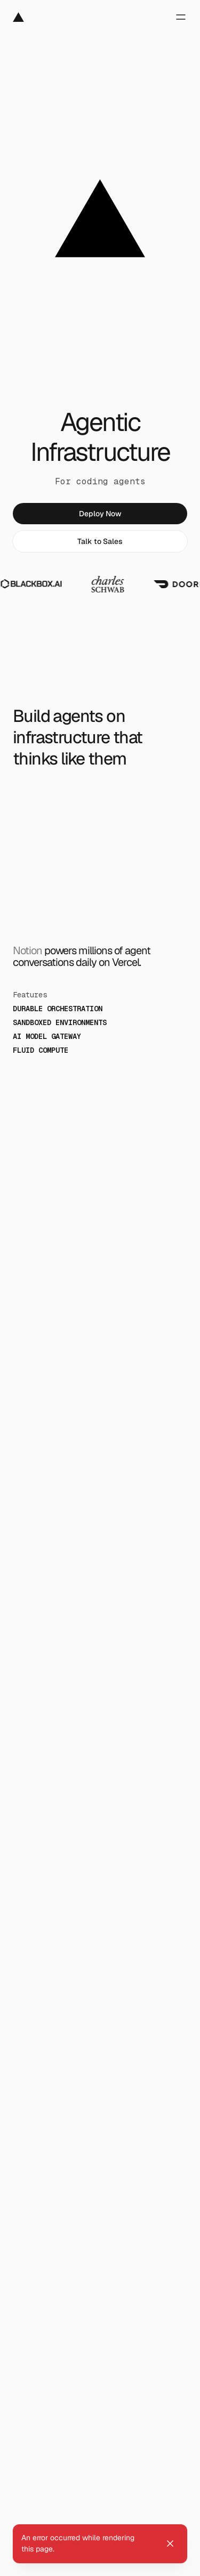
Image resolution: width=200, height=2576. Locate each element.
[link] (100, 513)
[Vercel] (18, 17)
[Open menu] (175, 17)
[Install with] (43, 2498)
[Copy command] (175, 2498)
